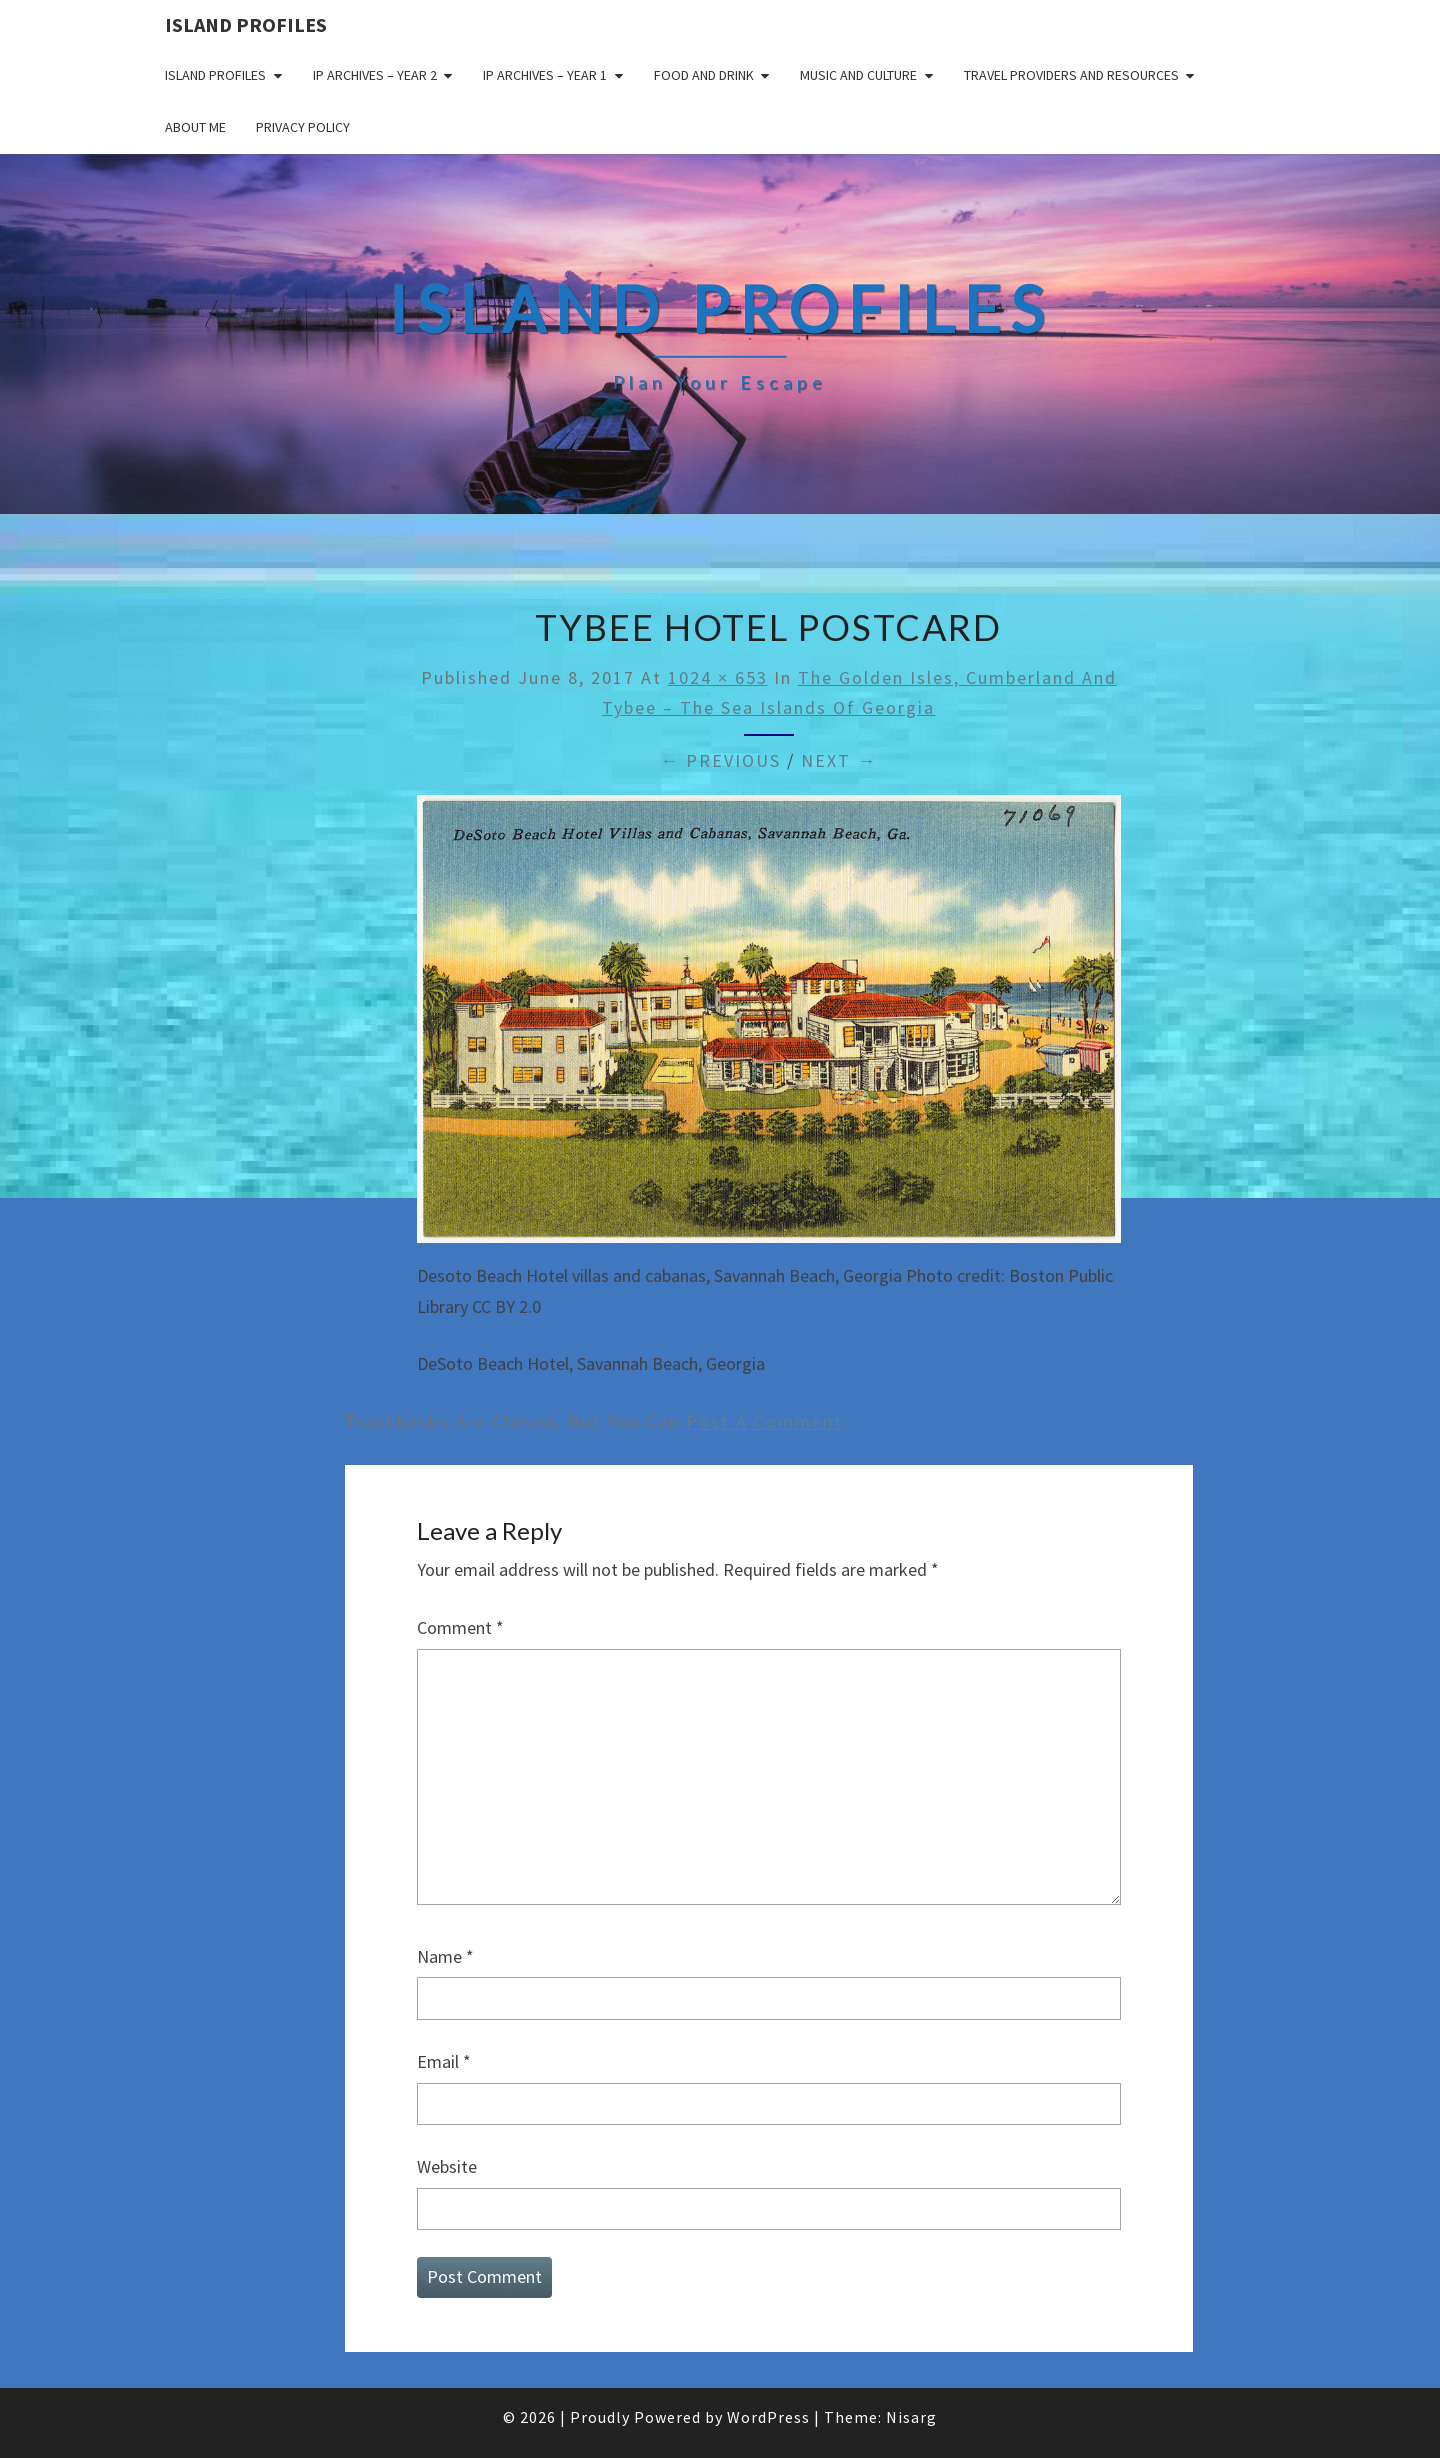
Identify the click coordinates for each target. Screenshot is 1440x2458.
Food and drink (704, 75)
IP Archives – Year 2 (375, 75)
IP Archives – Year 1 (545, 75)
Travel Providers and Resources (1071, 75)
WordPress (768, 2417)
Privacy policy (303, 127)
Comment (460, 1627)
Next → (839, 760)
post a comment (764, 1421)
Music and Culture (858, 75)
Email (444, 2061)
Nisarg (911, 2417)
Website (447, 2166)
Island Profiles (246, 24)
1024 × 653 (718, 677)
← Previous (720, 760)
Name (445, 1956)
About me (195, 127)
